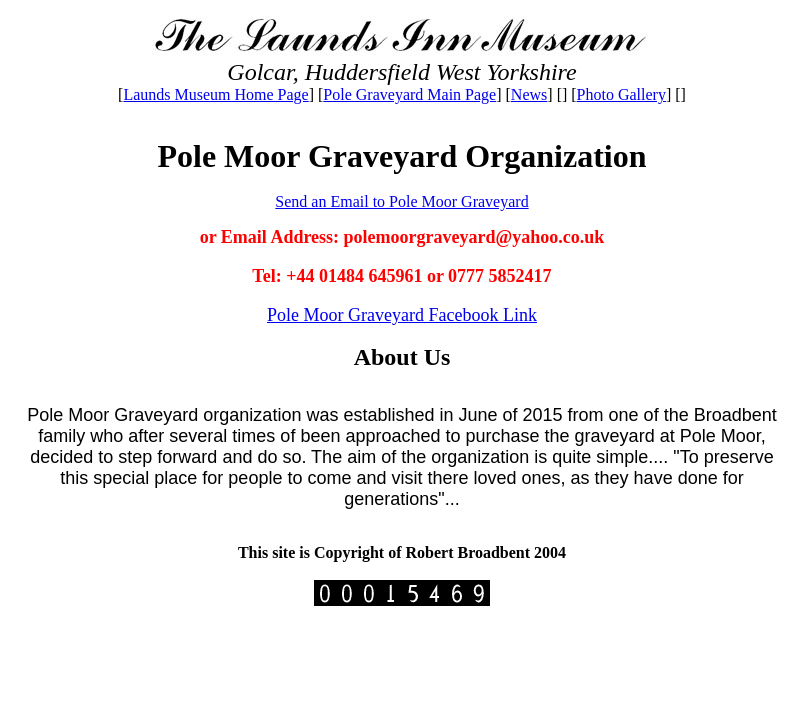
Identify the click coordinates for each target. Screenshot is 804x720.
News (529, 94)
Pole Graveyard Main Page (409, 94)
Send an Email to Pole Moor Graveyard (401, 201)
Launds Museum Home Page (215, 94)
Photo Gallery (621, 94)
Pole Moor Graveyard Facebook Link (402, 315)
